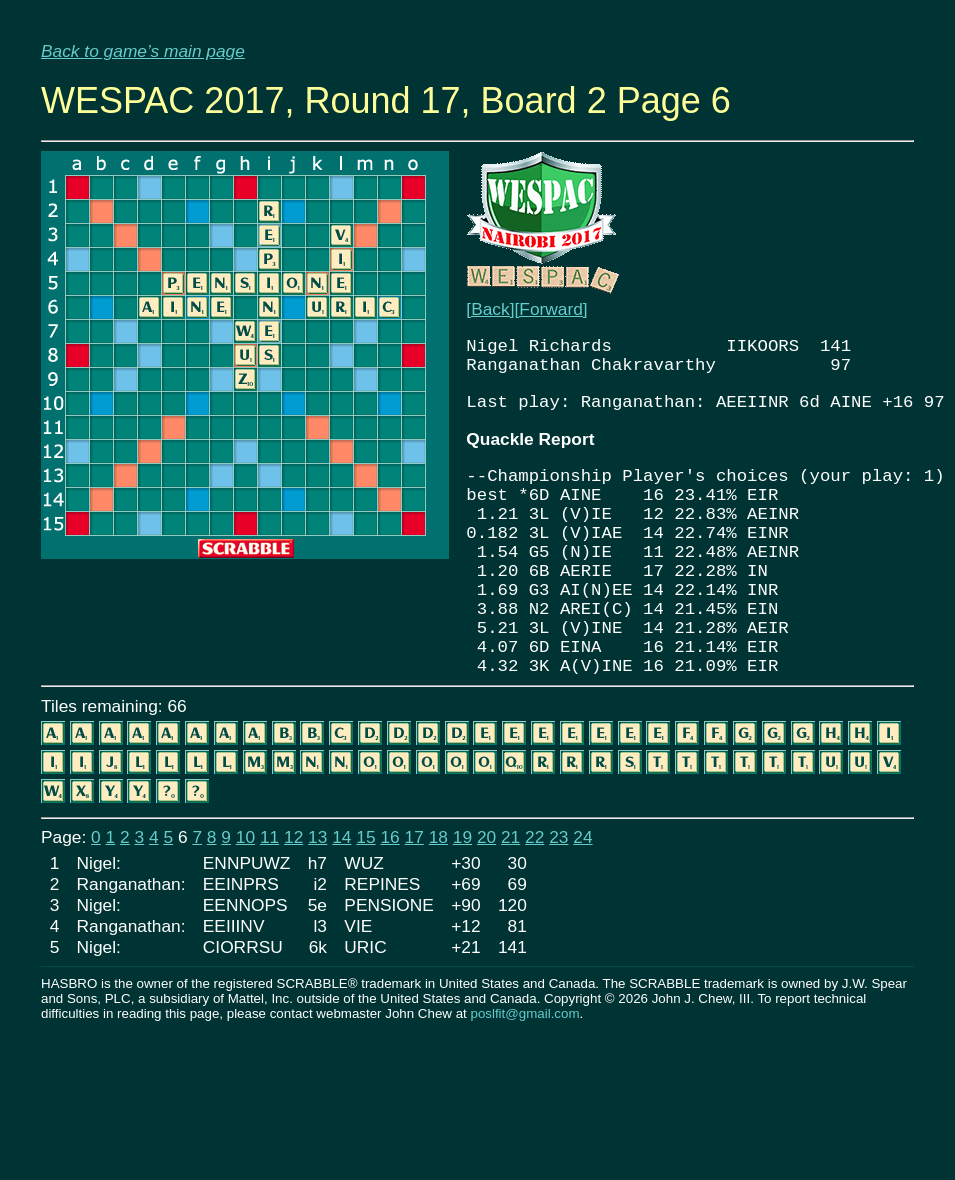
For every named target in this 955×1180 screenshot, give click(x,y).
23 (558, 907)
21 (510, 907)
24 (582, 907)
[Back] (490, 309)
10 (245, 907)
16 (389, 907)
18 (438, 907)
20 (486, 907)
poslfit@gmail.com (524, 1083)
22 (534, 907)
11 (269, 907)
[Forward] (550, 309)
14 (341, 907)
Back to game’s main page (143, 51)
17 (414, 907)
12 (293, 907)
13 (317, 907)
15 (365, 907)
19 (462, 907)
